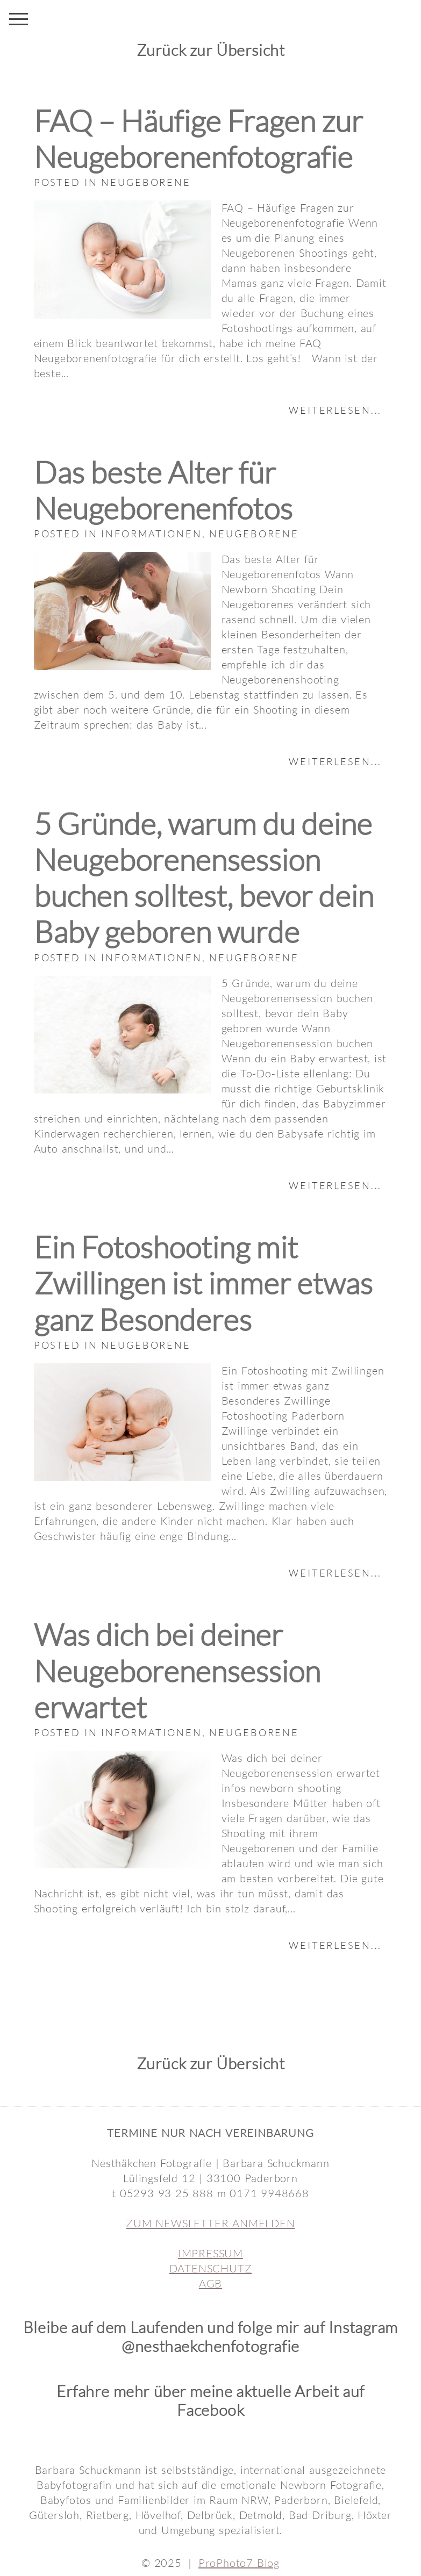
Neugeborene (146, 182)
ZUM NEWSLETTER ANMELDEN (210, 2223)
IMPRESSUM (210, 2253)
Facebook (211, 2410)
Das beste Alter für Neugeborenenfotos (163, 490)
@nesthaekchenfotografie (210, 2346)
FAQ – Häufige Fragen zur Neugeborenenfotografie (198, 139)
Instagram (363, 2327)
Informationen (151, 533)
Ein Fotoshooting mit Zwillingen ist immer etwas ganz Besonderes (203, 1283)
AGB (210, 2283)
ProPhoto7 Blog (239, 2563)
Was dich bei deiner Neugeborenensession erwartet (177, 1670)
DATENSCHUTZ (210, 2268)
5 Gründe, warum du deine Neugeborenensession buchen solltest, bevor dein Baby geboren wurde (204, 877)
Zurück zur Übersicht (211, 50)
